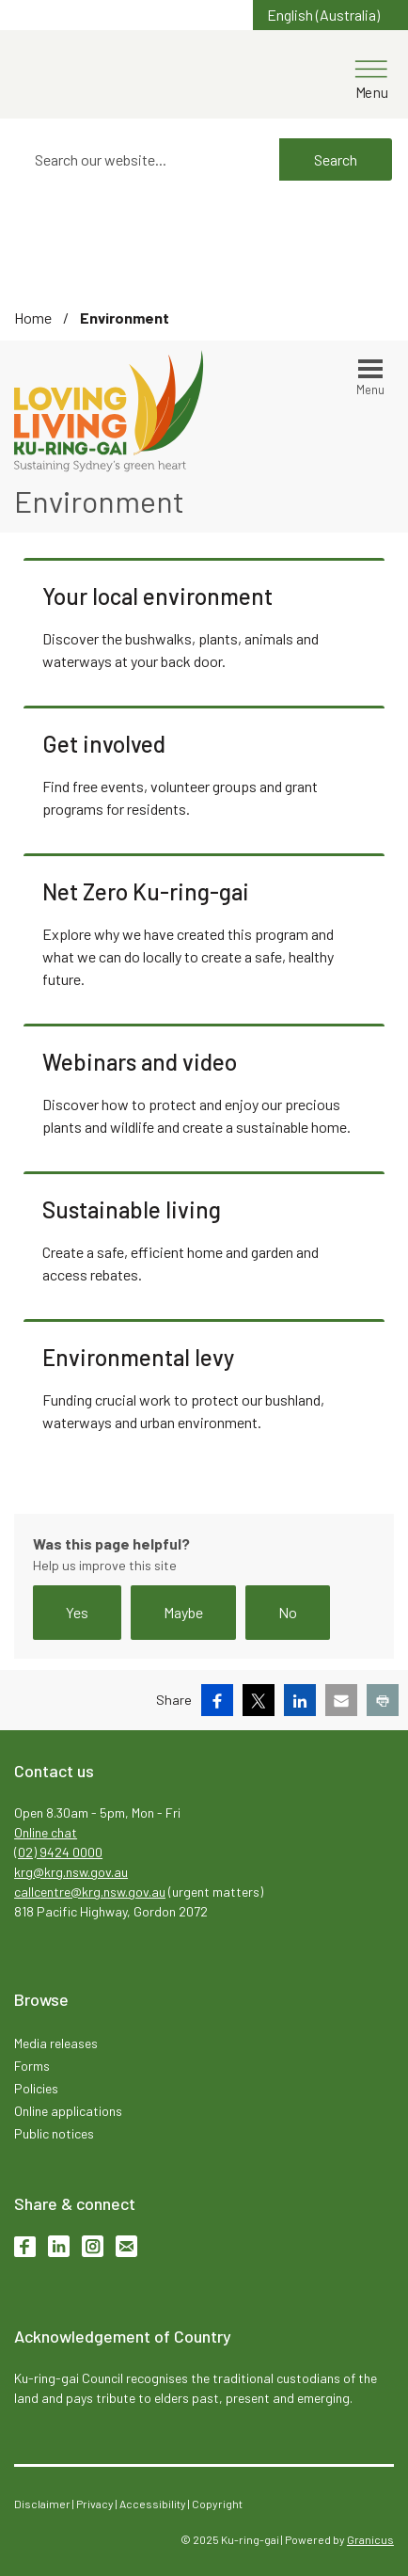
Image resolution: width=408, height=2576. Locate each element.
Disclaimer (42, 2503)
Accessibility (152, 2503)
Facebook (25, 2246)
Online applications (68, 2111)
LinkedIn (59, 2246)
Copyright (217, 2503)
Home (33, 317)
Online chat (45, 1832)
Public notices (54, 2133)
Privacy (95, 2503)
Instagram (92, 2246)
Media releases (56, 2043)
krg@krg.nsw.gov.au (71, 1872)
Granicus (370, 2539)
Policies (36, 2088)
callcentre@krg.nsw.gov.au (89, 1892)
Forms (32, 2066)
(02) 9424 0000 (58, 1852)
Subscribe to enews (126, 2246)
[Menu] (371, 72)
